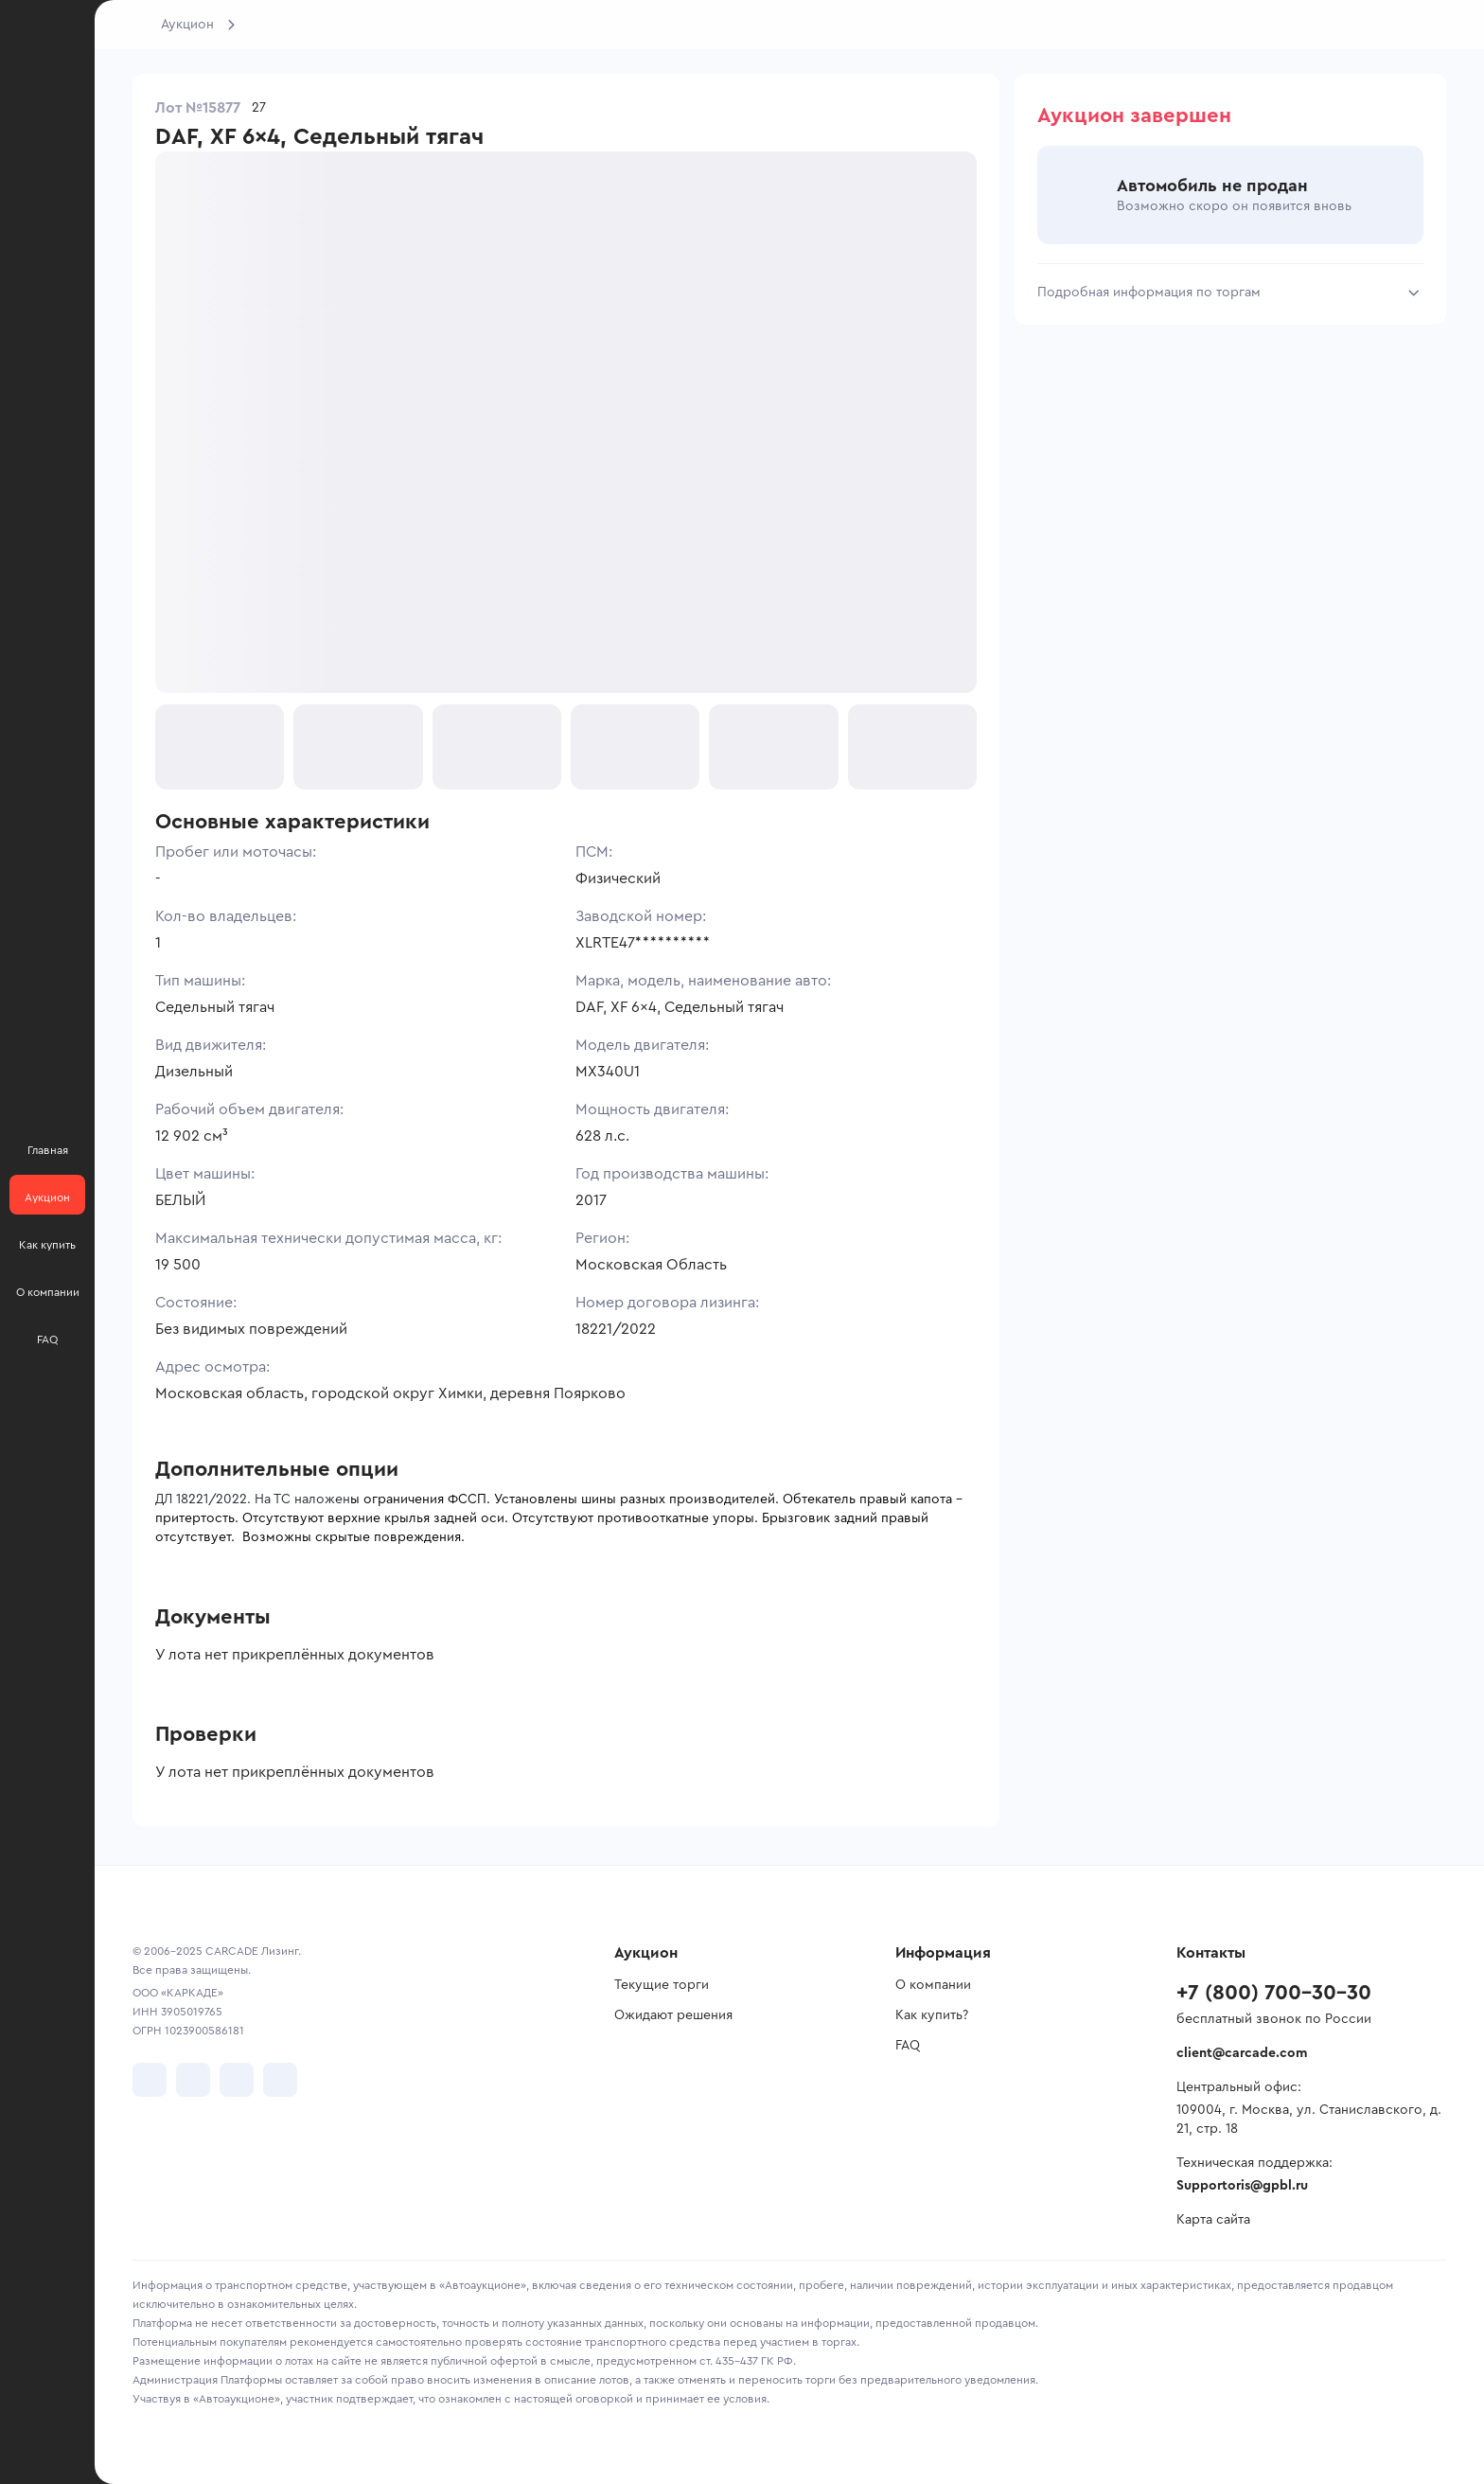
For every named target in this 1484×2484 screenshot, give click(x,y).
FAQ (907, 2045)
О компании (933, 1985)
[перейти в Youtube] (237, 2080)
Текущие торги (661, 1985)
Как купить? (931, 2015)
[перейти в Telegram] (193, 2080)
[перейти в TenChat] (280, 2080)
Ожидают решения (673, 2015)
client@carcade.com (1241, 2053)
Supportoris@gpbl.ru (1242, 2185)
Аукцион (187, 24)
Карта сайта (1213, 2220)
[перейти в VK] (149, 2080)
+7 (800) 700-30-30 (1273, 1992)
